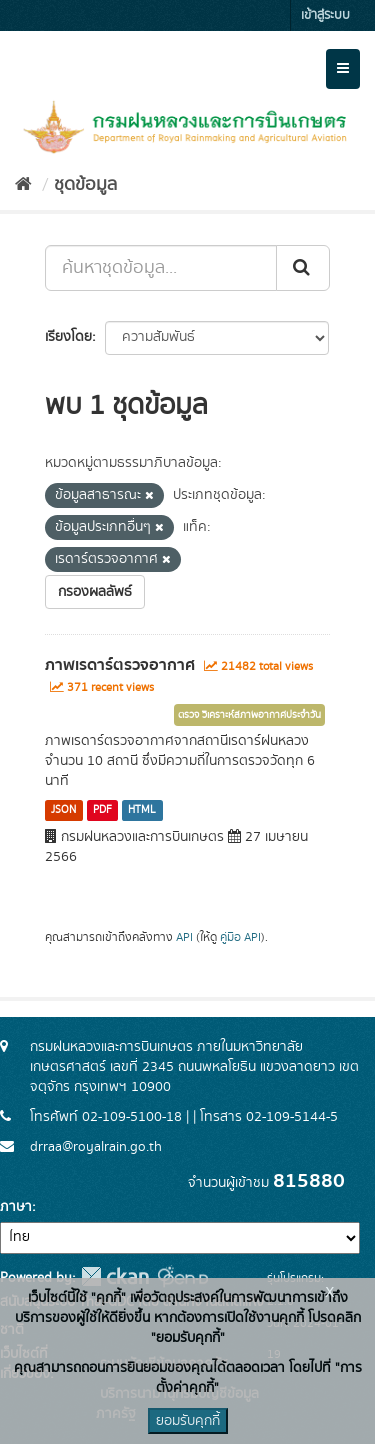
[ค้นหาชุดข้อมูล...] (161, 268)
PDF (102, 810)
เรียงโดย (68, 337)
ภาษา (16, 1207)
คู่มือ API (240, 937)
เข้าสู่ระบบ (325, 15)
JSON (63, 810)
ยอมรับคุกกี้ (188, 1421)
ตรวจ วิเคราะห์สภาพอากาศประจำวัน (249, 715)
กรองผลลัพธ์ (95, 592)
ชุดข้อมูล (85, 185)
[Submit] (303, 268)
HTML (142, 810)
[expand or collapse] (343, 69)
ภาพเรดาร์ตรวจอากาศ (120, 665)
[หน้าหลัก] (23, 185)
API (184, 937)
